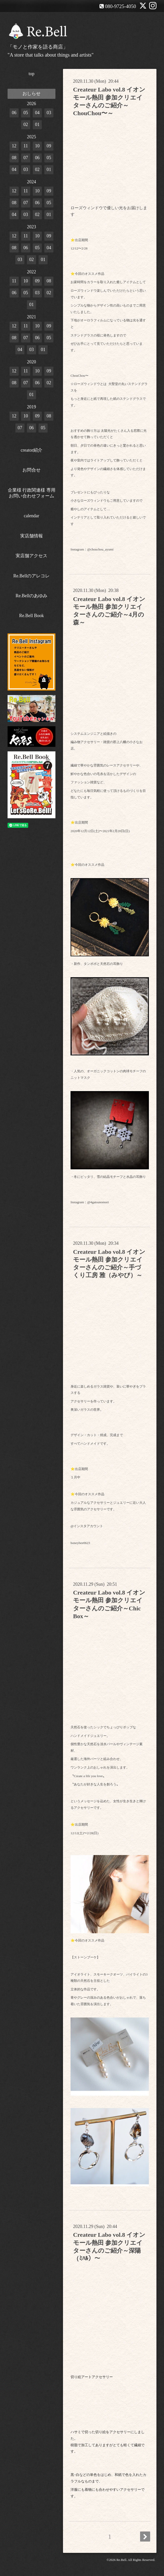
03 (49, 112)
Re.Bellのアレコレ (31, 575)
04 (37, 112)
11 (25, 145)
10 (37, 145)
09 (49, 145)
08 (14, 157)
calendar (31, 515)
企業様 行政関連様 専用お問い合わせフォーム (31, 493)
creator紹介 (31, 450)
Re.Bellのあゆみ (32, 595)
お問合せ (31, 470)
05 (25, 112)
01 (37, 124)
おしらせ (31, 93)
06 (14, 112)
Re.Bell (121, 2560)
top (31, 73)
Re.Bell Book (31, 615)
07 (25, 157)
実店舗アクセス (31, 555)
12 (14, 145)
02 (25, 124)
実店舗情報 (31, 535)
